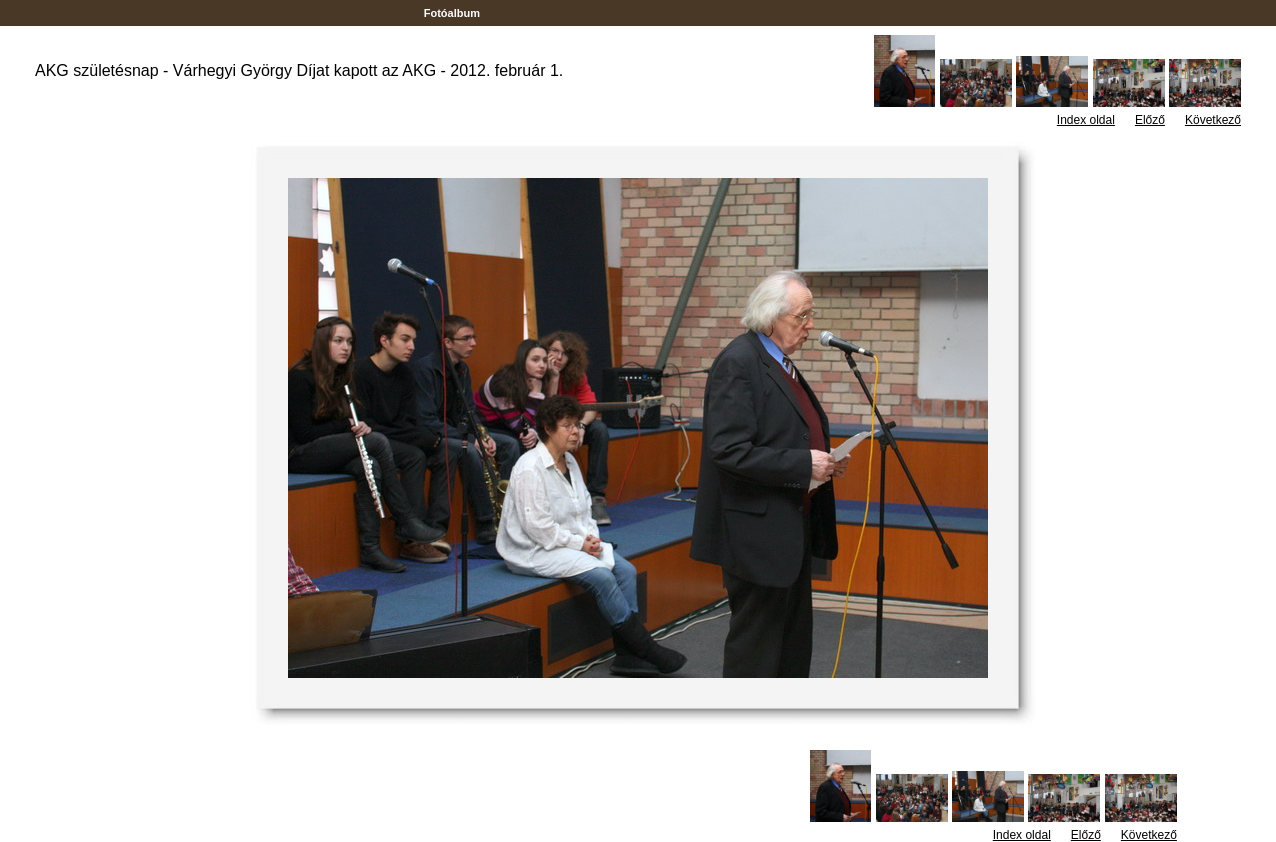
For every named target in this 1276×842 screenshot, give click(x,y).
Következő (1213, 120)
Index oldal (1086, 120)
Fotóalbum (452, 13)
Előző (1150, 120)
